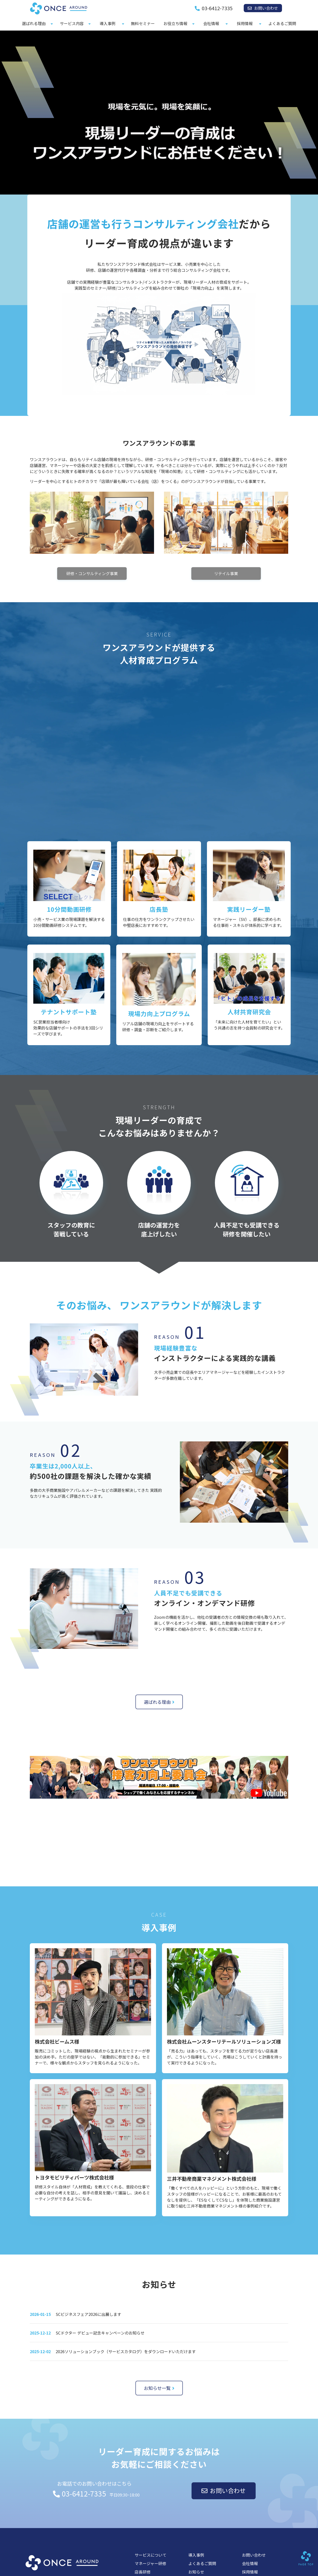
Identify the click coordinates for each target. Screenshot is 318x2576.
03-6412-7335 (217, 8)
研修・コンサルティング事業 (92, 573)
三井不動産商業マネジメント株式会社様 (211, 2178)
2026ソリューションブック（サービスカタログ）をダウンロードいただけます (126, 2351)
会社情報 (211, 23)
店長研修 (143, 2572)
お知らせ (196, 2572)
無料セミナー (143, 23)
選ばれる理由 (34, 23)
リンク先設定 (69, 889)
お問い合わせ (266, 8)
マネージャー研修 (150, 2563)
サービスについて (150, 2555)
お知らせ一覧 (157, 2388)
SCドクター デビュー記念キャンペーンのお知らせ (100, 2333)
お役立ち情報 (175, 23)
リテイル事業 (226, 573)
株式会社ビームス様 (57, 2041)
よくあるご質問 (282, 23)
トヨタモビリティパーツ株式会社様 (74, 2177)
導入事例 (108, 23)
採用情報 (245, 23)
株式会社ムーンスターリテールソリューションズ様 (224, 2041)
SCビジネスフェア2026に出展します (88, 2314)
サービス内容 (72, 23)
